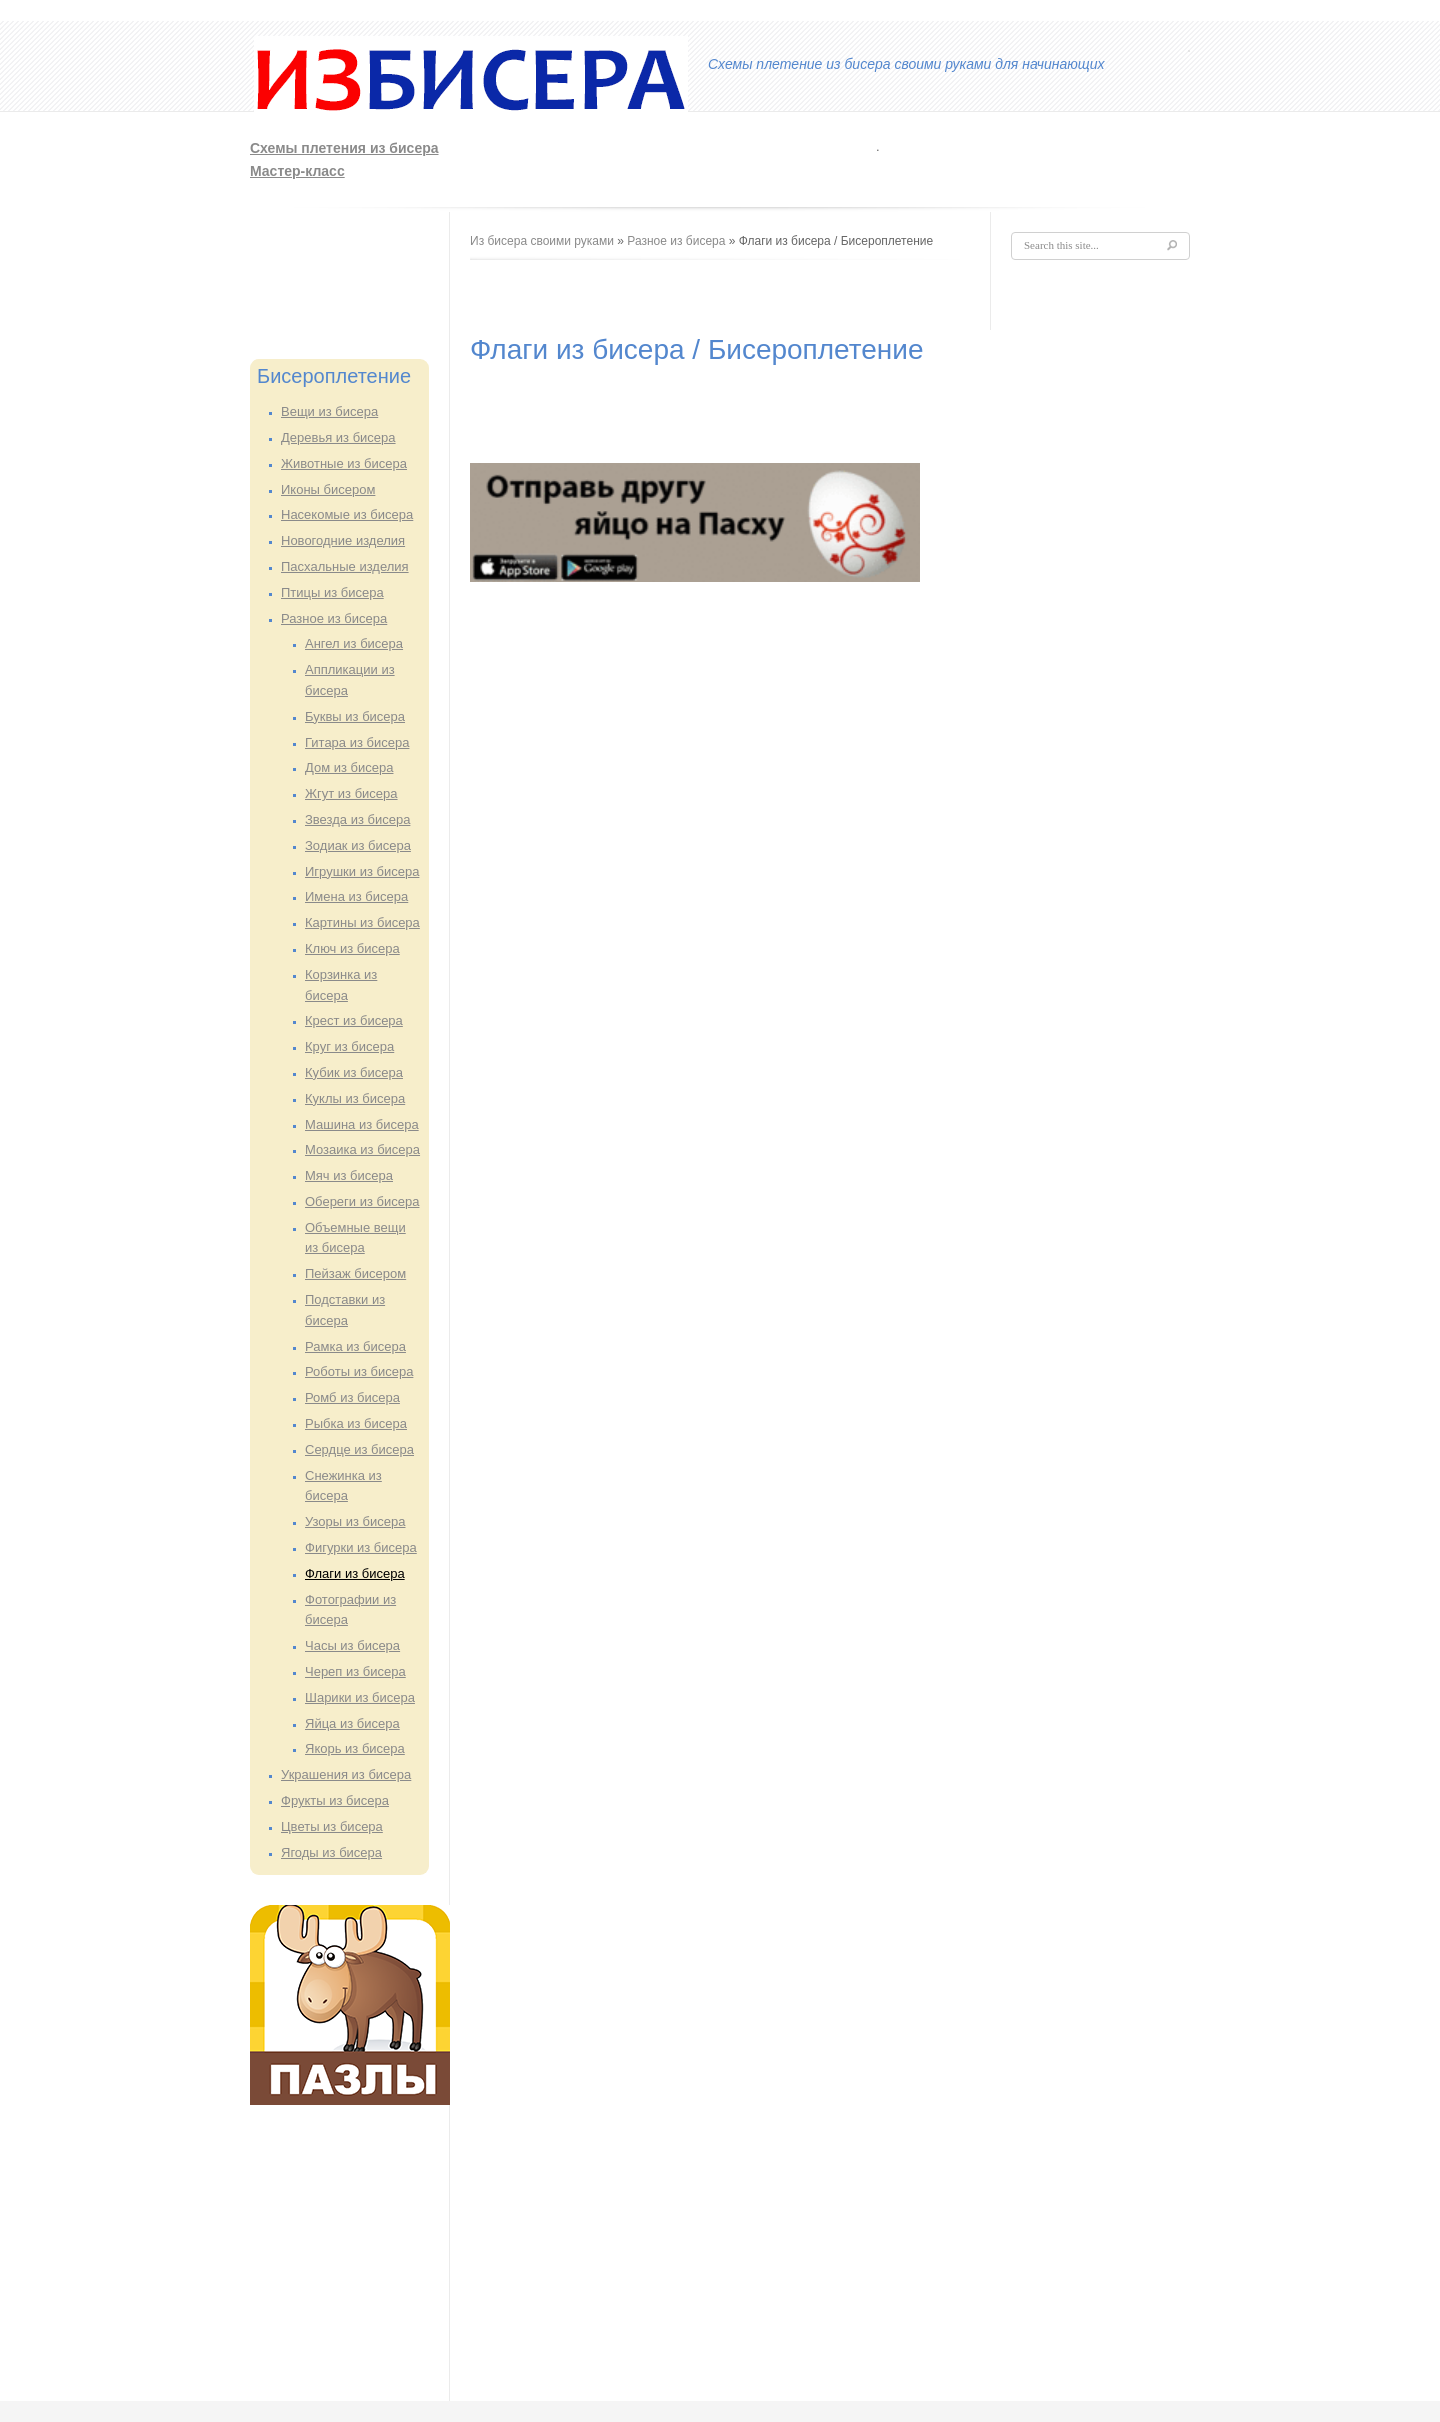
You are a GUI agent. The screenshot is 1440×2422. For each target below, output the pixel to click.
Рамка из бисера (355, 1346)
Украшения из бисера (346, 1774)
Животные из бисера (344, 463)
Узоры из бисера (355, 1521)
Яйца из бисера (352, 1723)
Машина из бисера (362, 1124)
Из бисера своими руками (542, 241)
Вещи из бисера (329, 411)
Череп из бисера (355, 1671)
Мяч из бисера (349, 1175)
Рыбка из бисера (356, 1423)
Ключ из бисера (352, 948)
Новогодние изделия (343, 540)
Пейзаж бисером (355, 1273)
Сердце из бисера (359, 1449)
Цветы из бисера (332, 1826)
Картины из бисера (362, 922)
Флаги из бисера (355, 1573)
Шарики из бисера (360, 1697)
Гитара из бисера (357, 742)
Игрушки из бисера (362, 871)
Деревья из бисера (338, 437)
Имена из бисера (356, 896)
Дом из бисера (349, 767)
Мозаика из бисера (362, 1149)
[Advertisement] (927, 156)
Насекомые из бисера (347, 514)
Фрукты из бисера (335, 1800)
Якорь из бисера (355, 1748)
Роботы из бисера (359, 1371)
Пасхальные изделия (345, 566)
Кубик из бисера (354, 1072)
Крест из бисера (354, 1020)
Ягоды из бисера (331, 1852)
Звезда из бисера (357, 819)
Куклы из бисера (355, 1098)
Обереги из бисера (362, 1201)
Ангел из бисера (354, 643)
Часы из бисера (352, 1645)
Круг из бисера (349, 1046)
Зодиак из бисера (358, 845)
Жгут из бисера (351, 793)
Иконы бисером (328, 489)
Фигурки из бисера (361, 1547)
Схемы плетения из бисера (344, 148)
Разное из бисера (334, 618)
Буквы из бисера (355, 716)
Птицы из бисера (332, 592)
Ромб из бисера (352, 1397)
